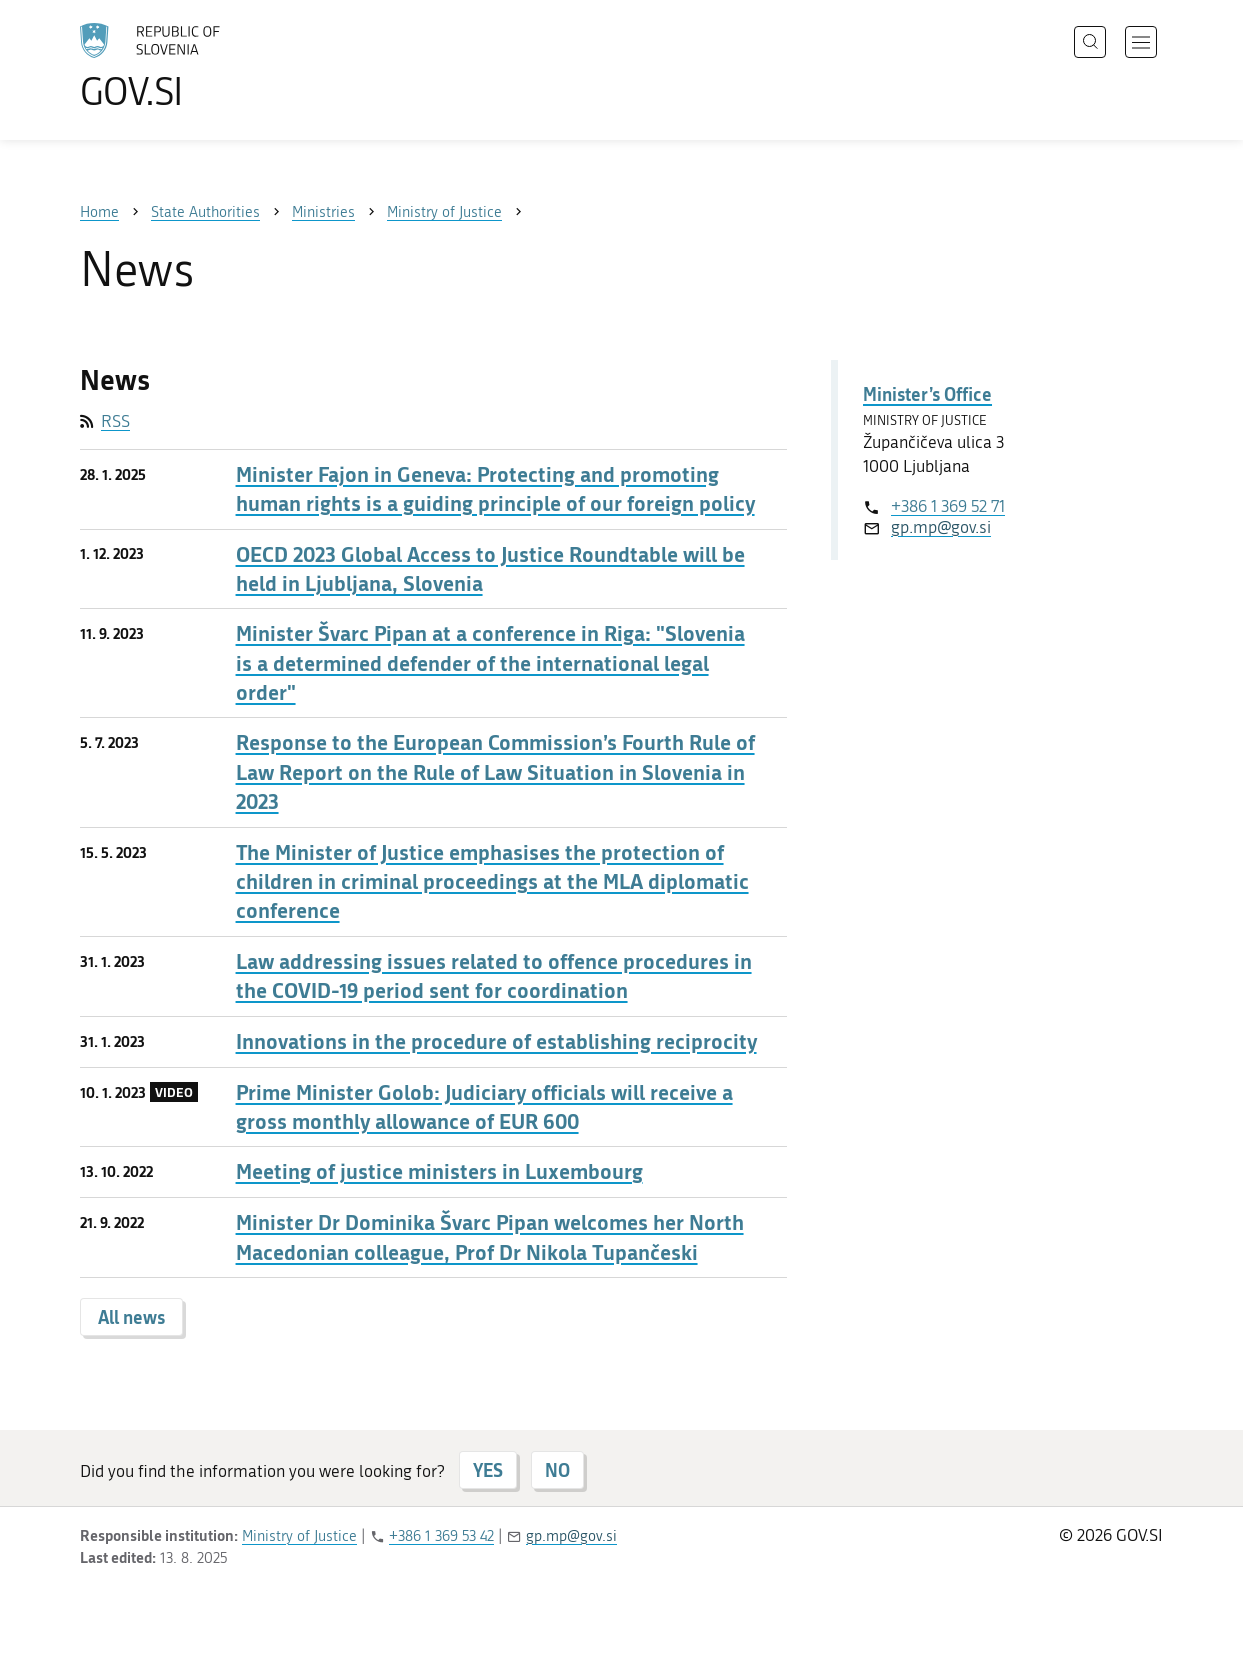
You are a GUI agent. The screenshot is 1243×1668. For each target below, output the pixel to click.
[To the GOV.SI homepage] (206, 66)
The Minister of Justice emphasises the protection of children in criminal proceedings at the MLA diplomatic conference (492, 882)
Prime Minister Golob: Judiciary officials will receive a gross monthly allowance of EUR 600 (484, 1107)
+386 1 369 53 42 (441, 1536)
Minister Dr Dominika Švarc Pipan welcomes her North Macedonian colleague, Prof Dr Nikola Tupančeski (490, 1237)
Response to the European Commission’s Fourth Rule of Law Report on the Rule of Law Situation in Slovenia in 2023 (495, 772)
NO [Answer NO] (557, 1470)
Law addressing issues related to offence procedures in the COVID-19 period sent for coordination (494, 976)
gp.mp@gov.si (941, 527)
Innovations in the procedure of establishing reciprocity (496, 1041)
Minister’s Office (927, 394)
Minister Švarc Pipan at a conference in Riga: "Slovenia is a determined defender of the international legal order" (490, 663)
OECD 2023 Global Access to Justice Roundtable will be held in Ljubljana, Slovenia (490, 569)
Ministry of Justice (299, 1536)
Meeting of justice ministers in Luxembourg (439, 1171)
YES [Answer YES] (488, 1470)
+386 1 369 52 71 (948, 506)
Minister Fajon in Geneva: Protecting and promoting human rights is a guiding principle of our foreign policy (495, 489)
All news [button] (131, 1317)
